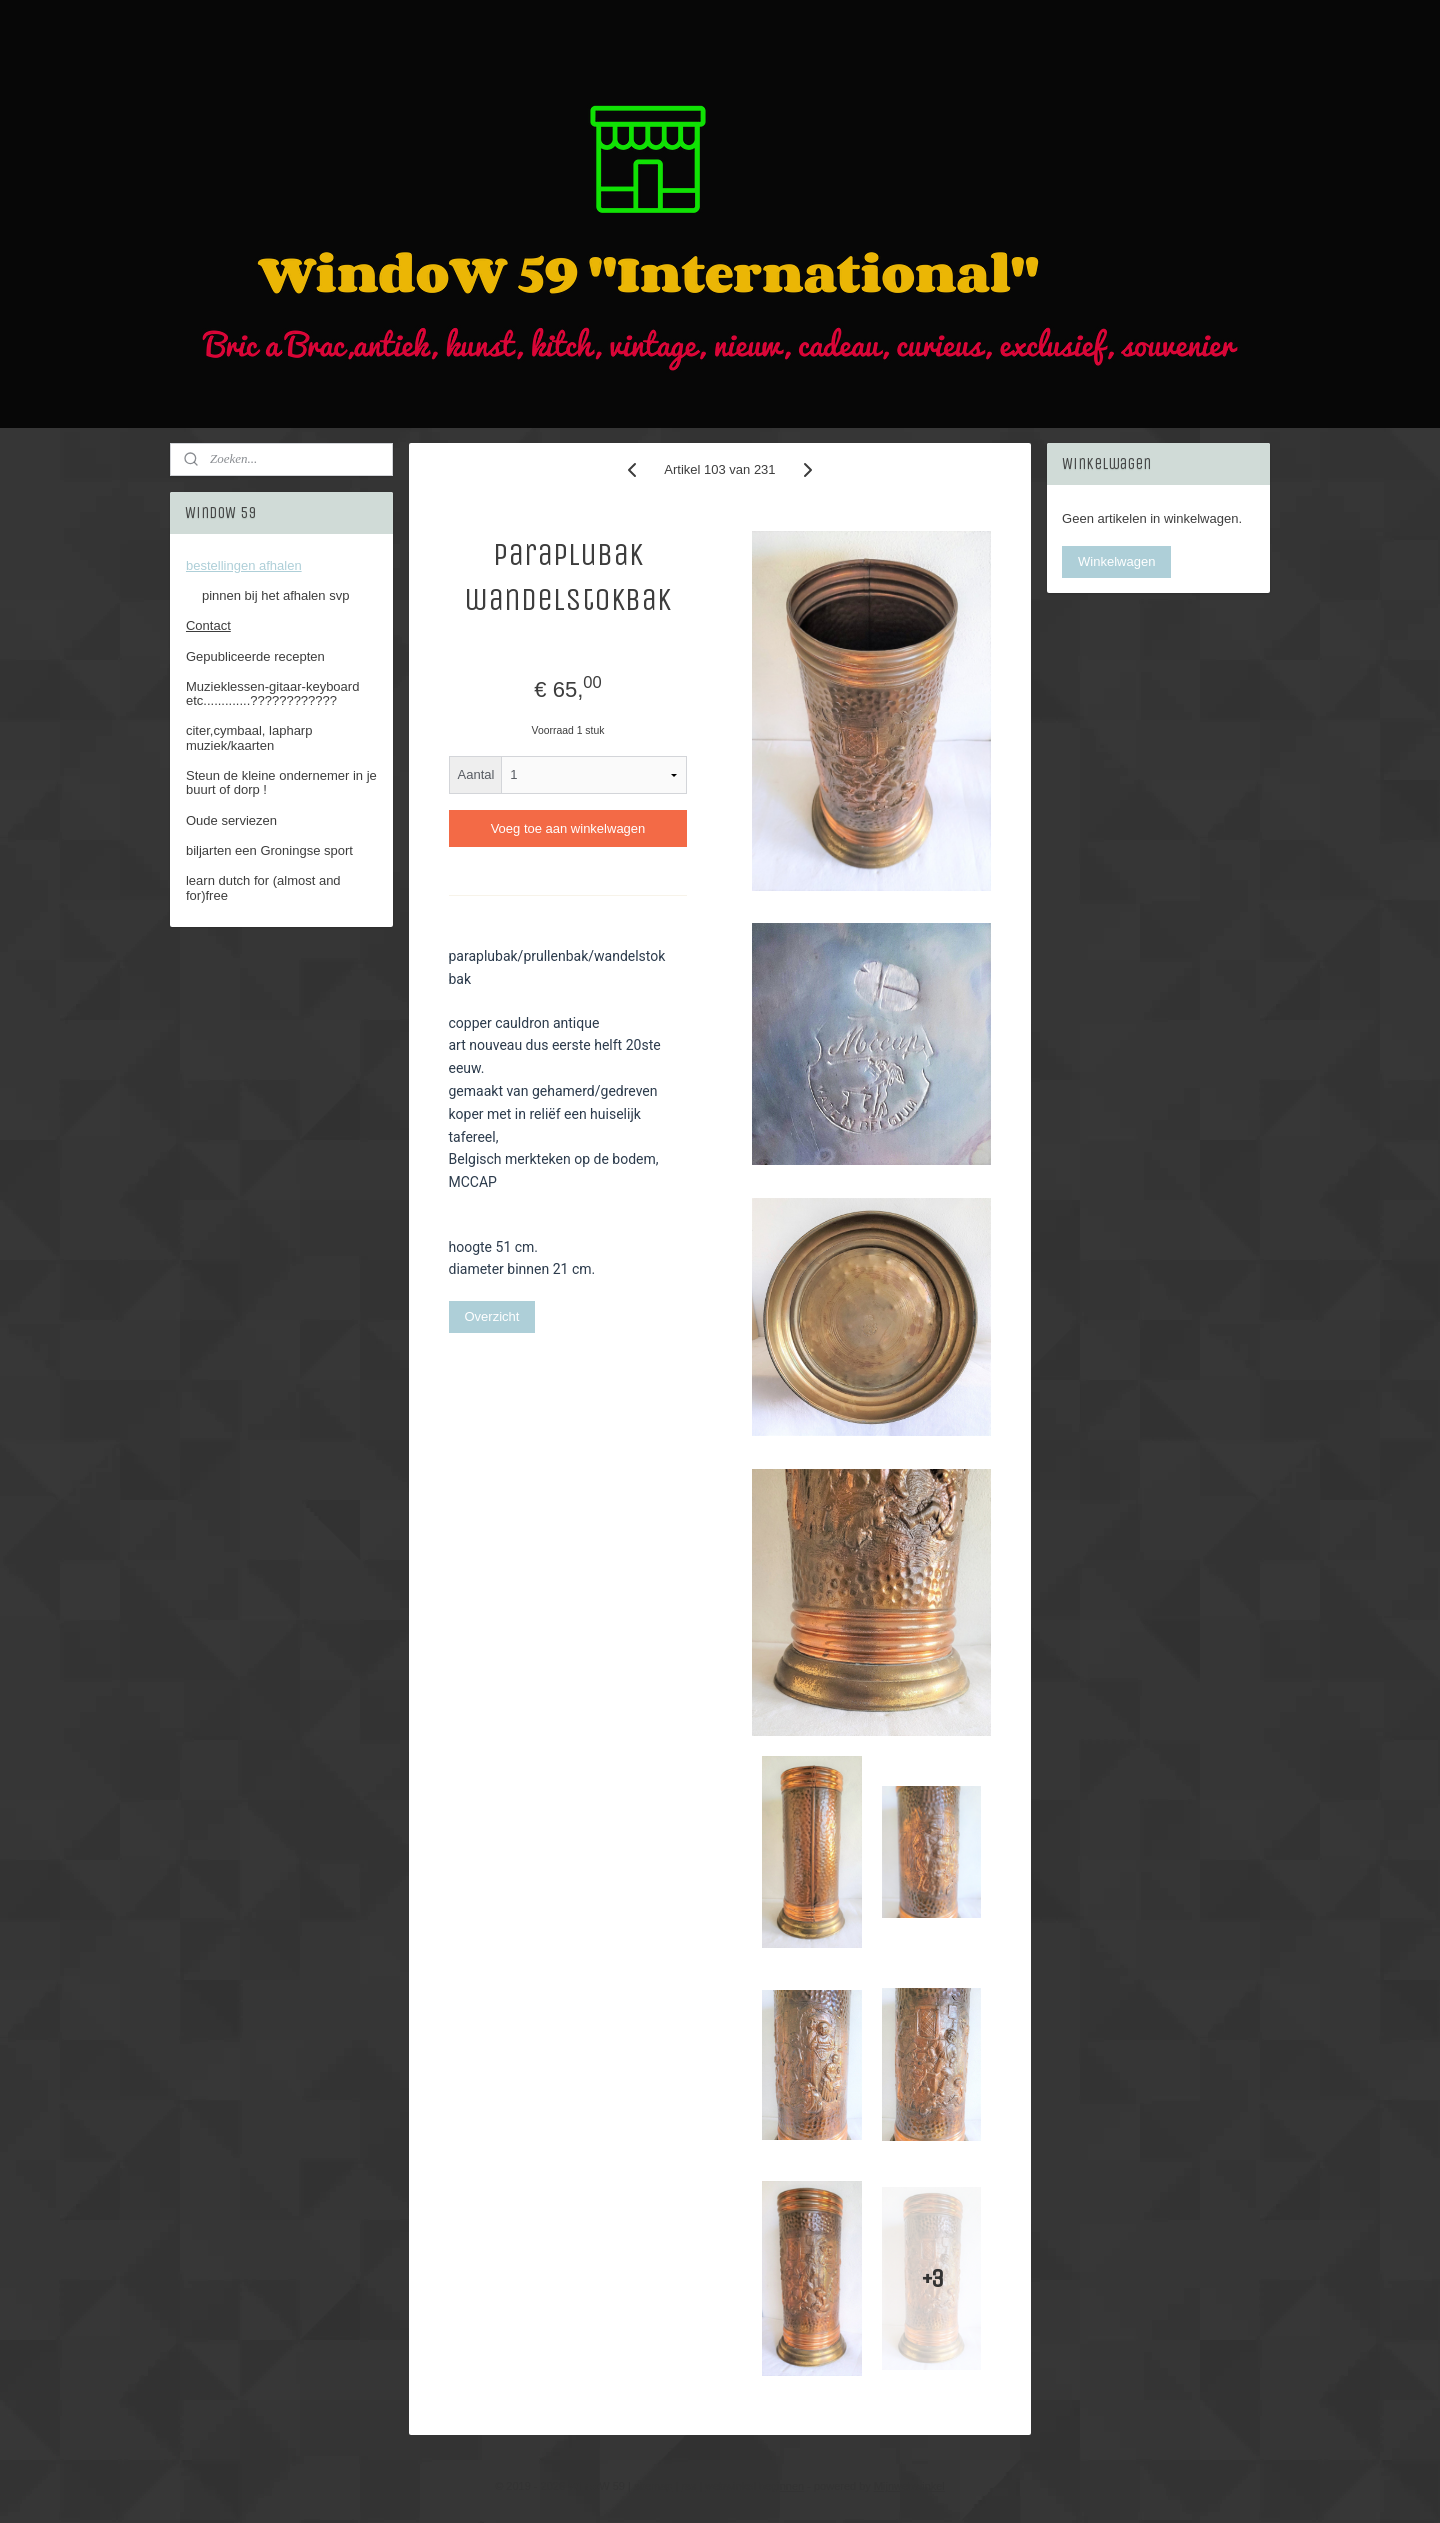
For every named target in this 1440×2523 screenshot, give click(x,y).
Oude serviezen (231, 820)
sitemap (653, 2486)
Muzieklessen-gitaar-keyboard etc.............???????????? (272, 693)
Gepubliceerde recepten (255, 656)
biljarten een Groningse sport (269, 850)
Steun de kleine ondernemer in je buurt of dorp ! (281, 782)
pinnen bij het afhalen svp (275, 595)
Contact (208, 625)
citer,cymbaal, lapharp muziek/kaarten (249, 737)
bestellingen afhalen (244, 565)
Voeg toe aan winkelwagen (568, 828)
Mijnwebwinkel (909, 2486)
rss (688, 2486)
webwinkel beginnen (754, 2486)
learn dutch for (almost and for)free (263, 887)
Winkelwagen (1116, 561)
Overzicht (492, 1316)
